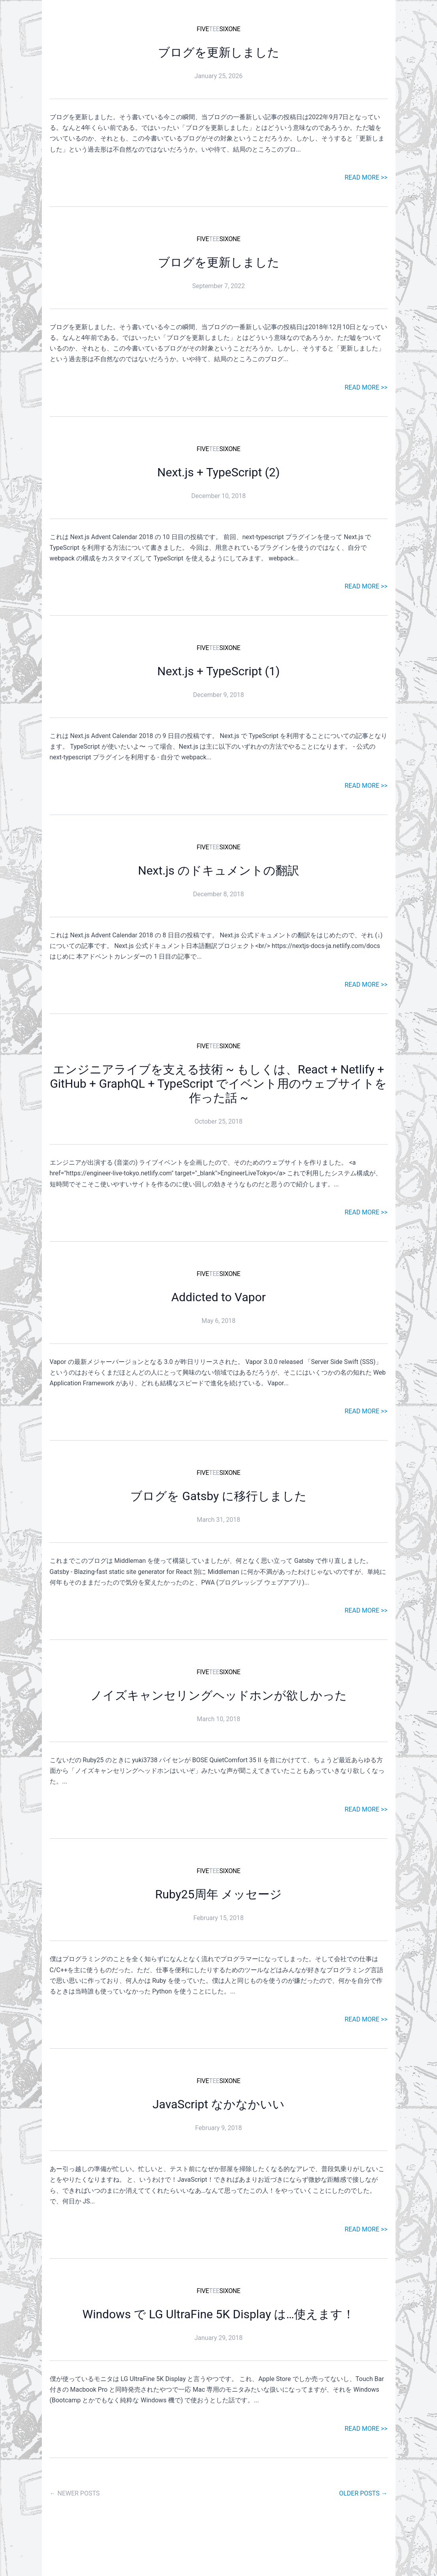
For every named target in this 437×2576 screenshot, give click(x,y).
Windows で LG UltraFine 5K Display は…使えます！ (218, 2314)
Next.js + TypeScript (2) (218, 472)
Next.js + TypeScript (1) (218, 671)
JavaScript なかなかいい (218, 2104)
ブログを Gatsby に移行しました (218, 1496)
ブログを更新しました (218, 52)
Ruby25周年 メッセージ (218, 1894)
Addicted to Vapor (218, 1297)
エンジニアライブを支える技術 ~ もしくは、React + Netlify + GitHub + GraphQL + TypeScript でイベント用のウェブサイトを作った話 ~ (218, 1083)
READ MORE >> (366, 177)
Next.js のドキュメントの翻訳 (218, 870)
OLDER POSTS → (363, 2493)
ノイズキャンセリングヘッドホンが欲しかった (218, 1695)
